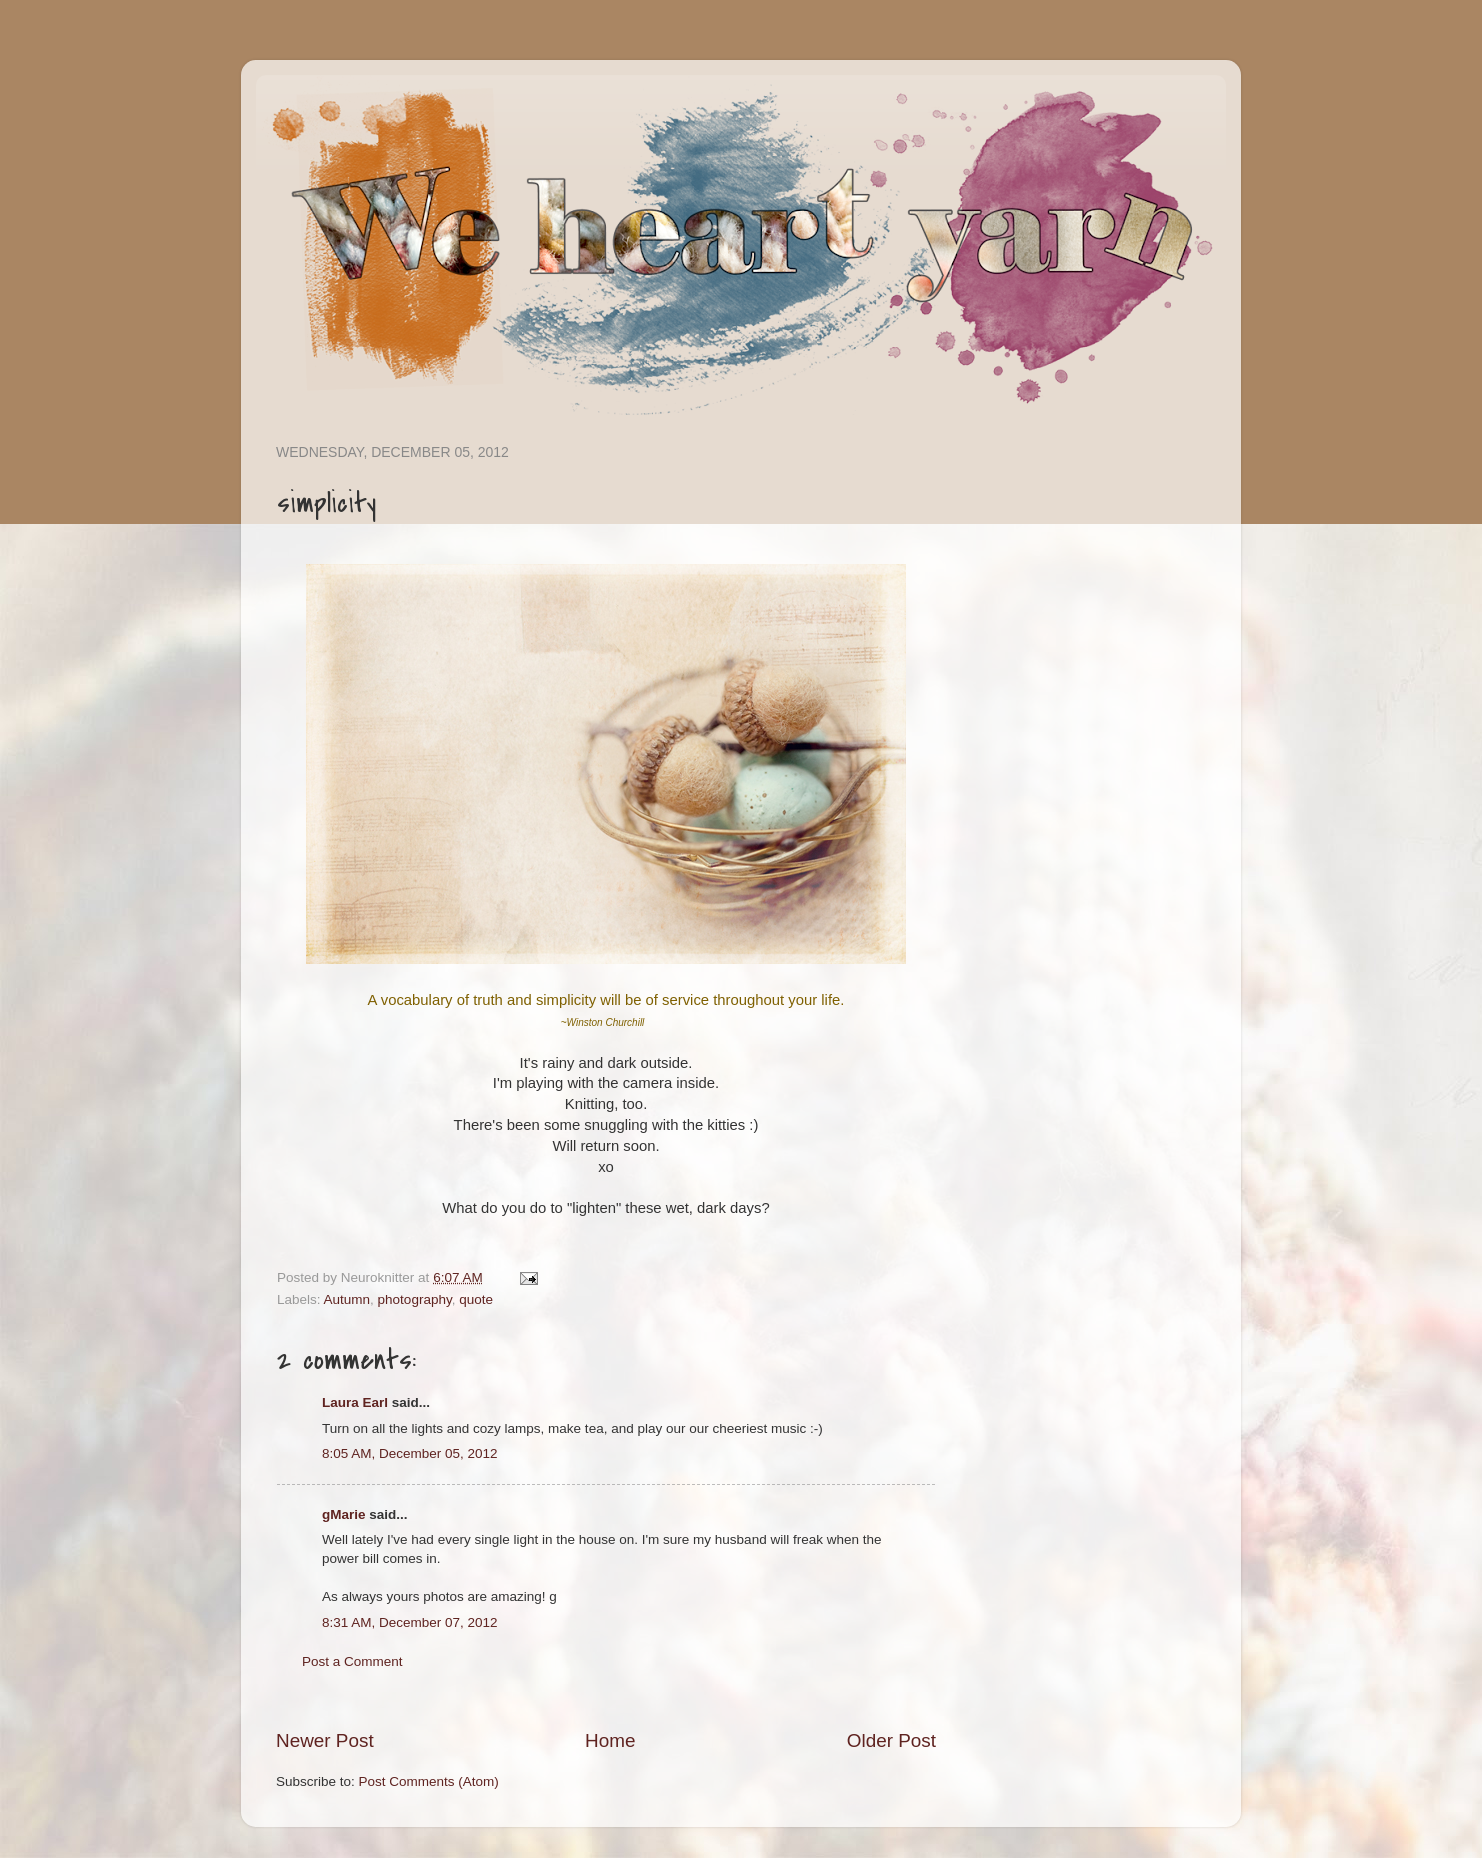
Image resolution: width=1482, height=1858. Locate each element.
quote (476, 1299)
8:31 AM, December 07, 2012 (410, 1622)
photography (415, 1299)
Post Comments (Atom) (429, 1781)
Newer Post (325, 1740)
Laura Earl (355, 1402)
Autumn (347, 1299)
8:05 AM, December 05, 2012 (410, 1453)
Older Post (891, 1740)
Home (610, 1740)
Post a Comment (352, 1661)
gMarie (344, 1514)
